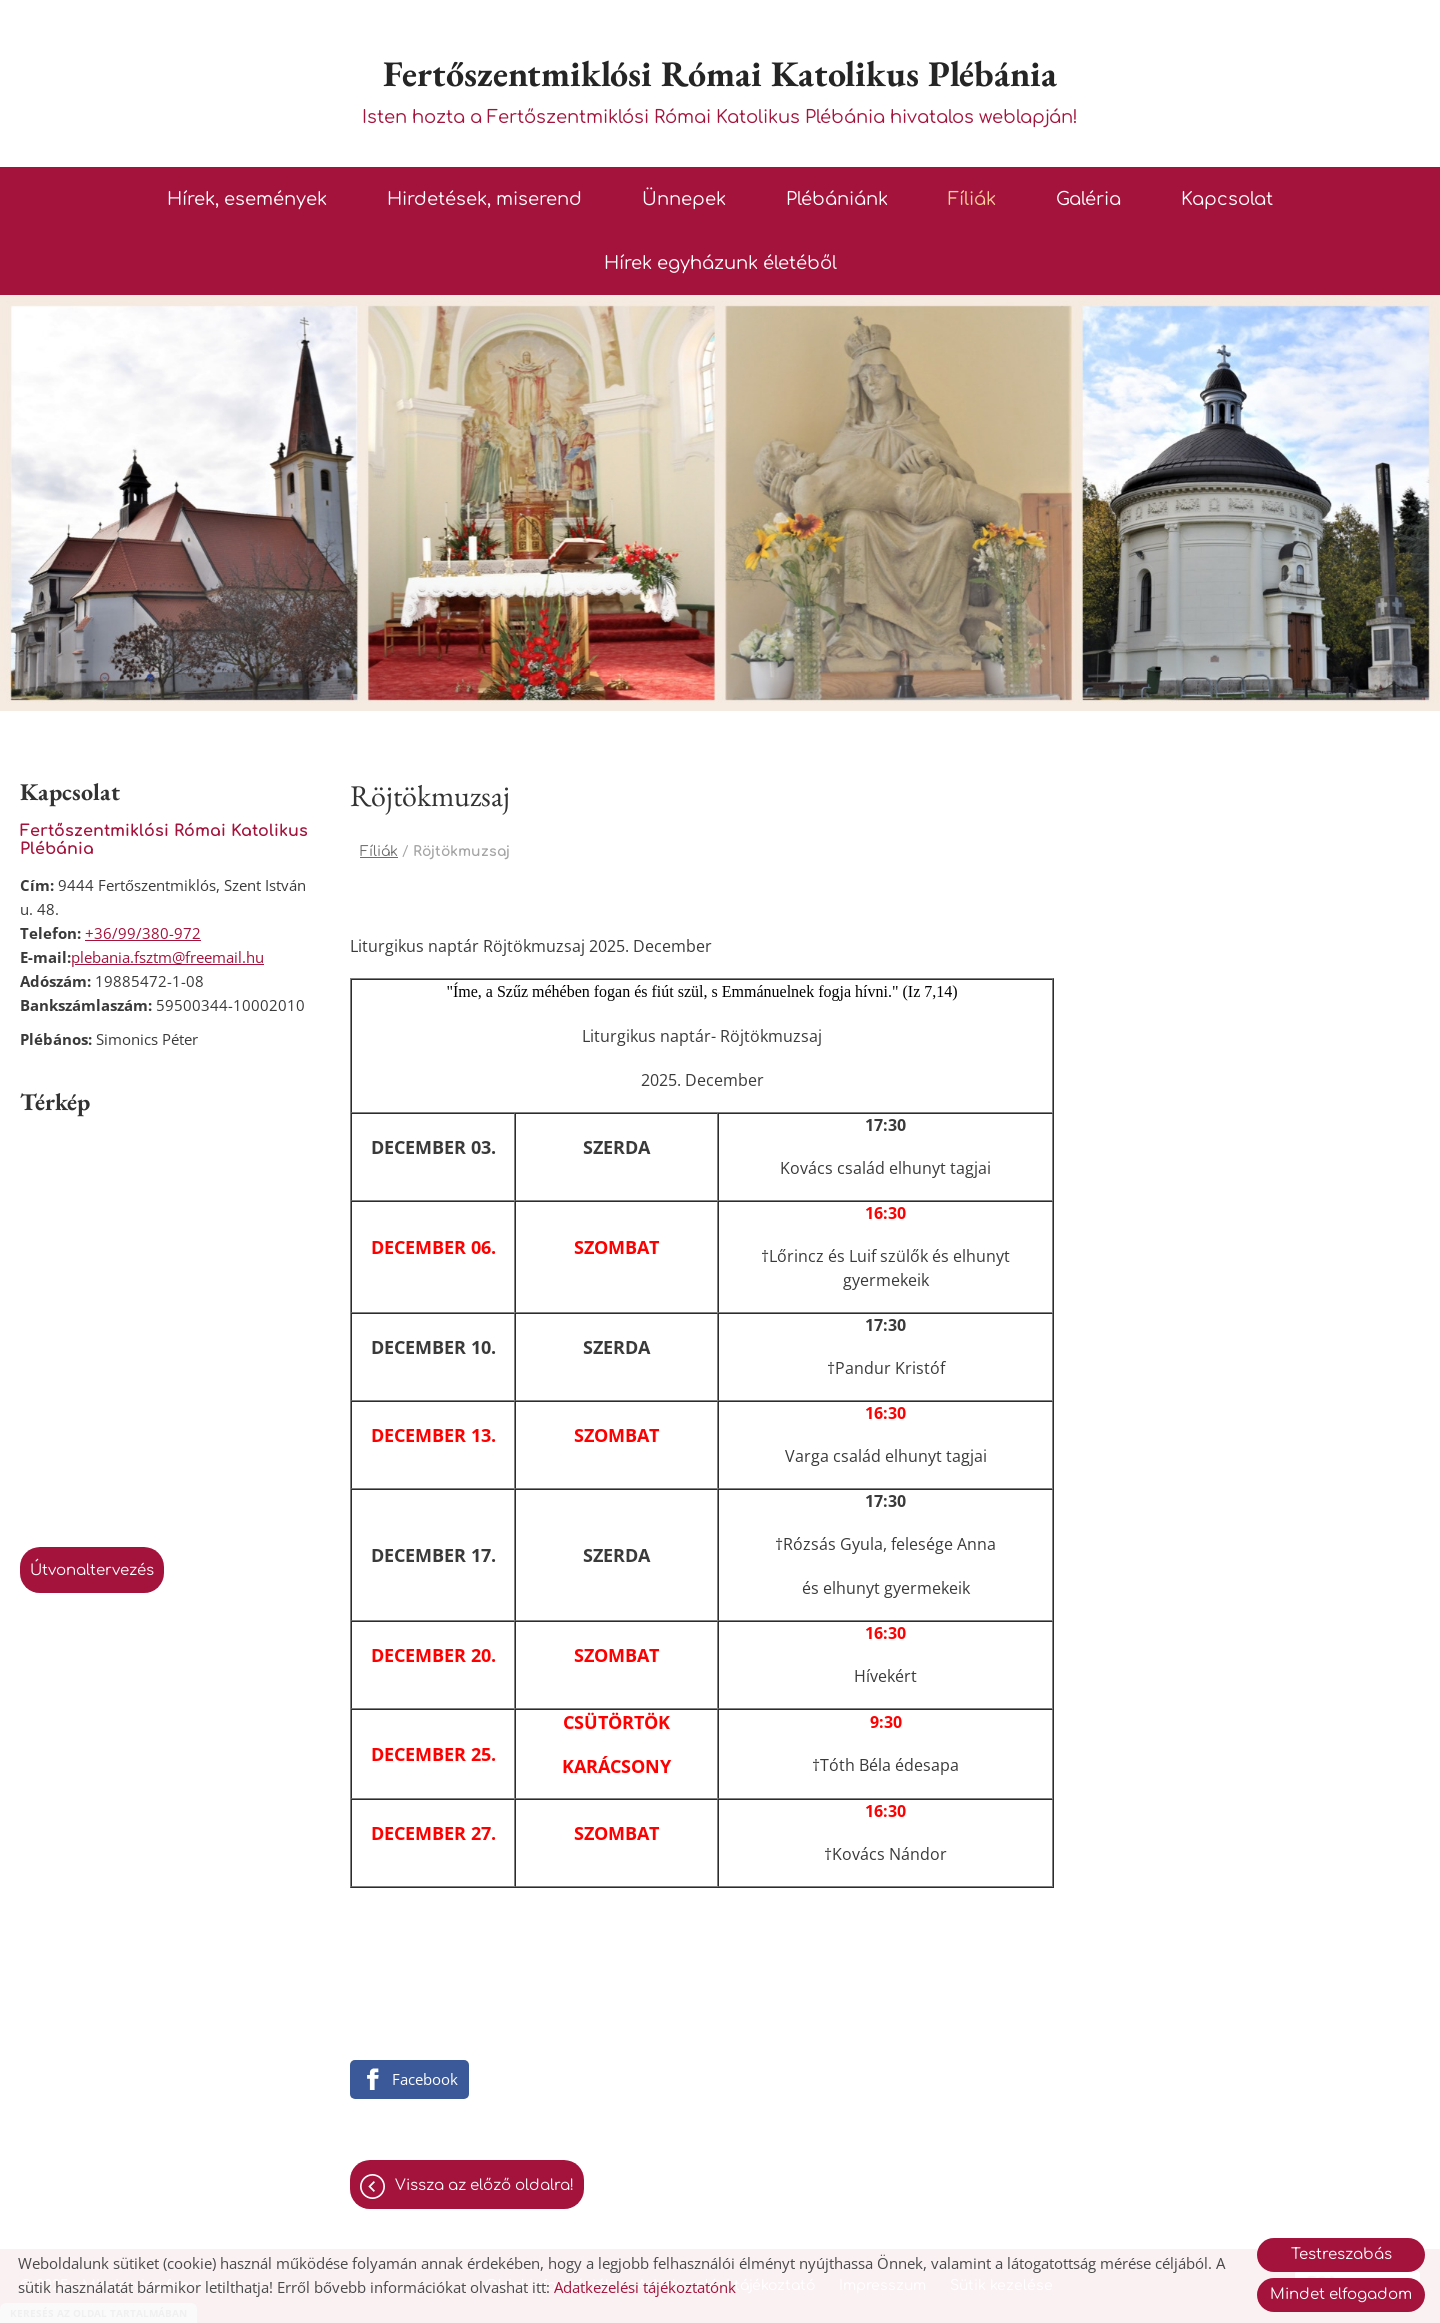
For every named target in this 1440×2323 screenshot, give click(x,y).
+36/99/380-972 (143, 933)
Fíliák (972, 199)
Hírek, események (247, 199)
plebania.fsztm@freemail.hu (167, 957)
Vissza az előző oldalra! (484, 2185)
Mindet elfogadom (1341, 2294)
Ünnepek (684, 199)
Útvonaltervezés (92, 1570)
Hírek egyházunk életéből (720, 263)
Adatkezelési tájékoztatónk (645, 2287)
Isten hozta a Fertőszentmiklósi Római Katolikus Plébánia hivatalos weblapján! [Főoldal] (720, 88)
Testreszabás (1341, 2254)
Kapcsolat (1227, 199)
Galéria (1088, 199)
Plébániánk (837, 199)
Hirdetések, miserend (484, 199)
